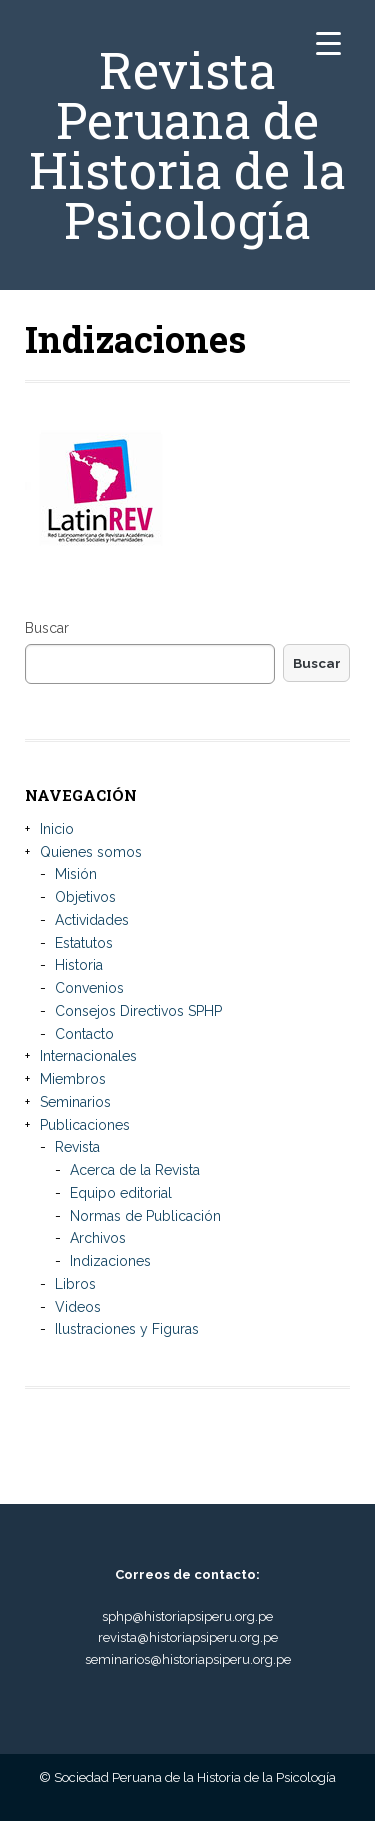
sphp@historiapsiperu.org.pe (187, 1616)
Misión (76, 874)
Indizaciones (110, 1261)
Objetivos (85, 897)
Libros (75, 1284)
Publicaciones (85, 1125)
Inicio (57, 829)
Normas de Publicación (145, 1216)
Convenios (89, 988)
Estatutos (84, 943)
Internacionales (88, 1056)
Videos (78, 1307)
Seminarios (75, 1102)
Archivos (98, 1238)
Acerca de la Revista (135, 1170)
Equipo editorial (121, 1193)
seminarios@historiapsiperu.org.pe (188, 1659)
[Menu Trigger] (328, 42)
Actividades (92, 920)
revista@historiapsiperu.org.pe (188, 1637)
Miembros (73, 1079)
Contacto (84, 1034)
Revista (77, 1147)
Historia (79, 965)
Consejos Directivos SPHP (138, 1011)
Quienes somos (91, 852)
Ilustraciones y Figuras (127, 1329)
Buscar (47, 628)
